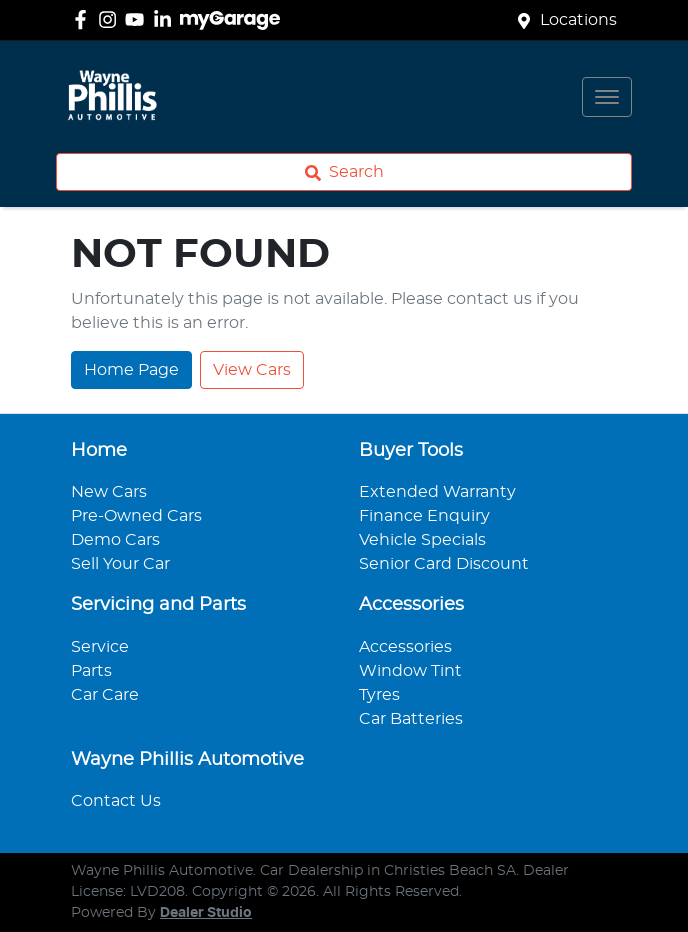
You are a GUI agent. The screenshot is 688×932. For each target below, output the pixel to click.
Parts (91, 671)
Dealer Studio (206, 913)
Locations (578, 20)
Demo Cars (115, 540)
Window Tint (410, 671)
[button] (607, 97)
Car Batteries (411, 719)
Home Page (131, 370)
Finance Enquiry (424, 516)
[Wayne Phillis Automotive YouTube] (138, 19)
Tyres (379, 695)
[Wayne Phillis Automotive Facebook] (84, 19)
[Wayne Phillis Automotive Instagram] (111, 19)
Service (100, 647)
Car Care (105, 695)
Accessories (405, 647)
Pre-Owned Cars (136, 516)
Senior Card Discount (444, 564)
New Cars (109, 492)
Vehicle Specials (422, 540)
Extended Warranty (437, 492)
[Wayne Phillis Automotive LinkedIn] (166, 19)
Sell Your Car (120, 564)
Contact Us (116, 801)
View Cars (252, 370)
